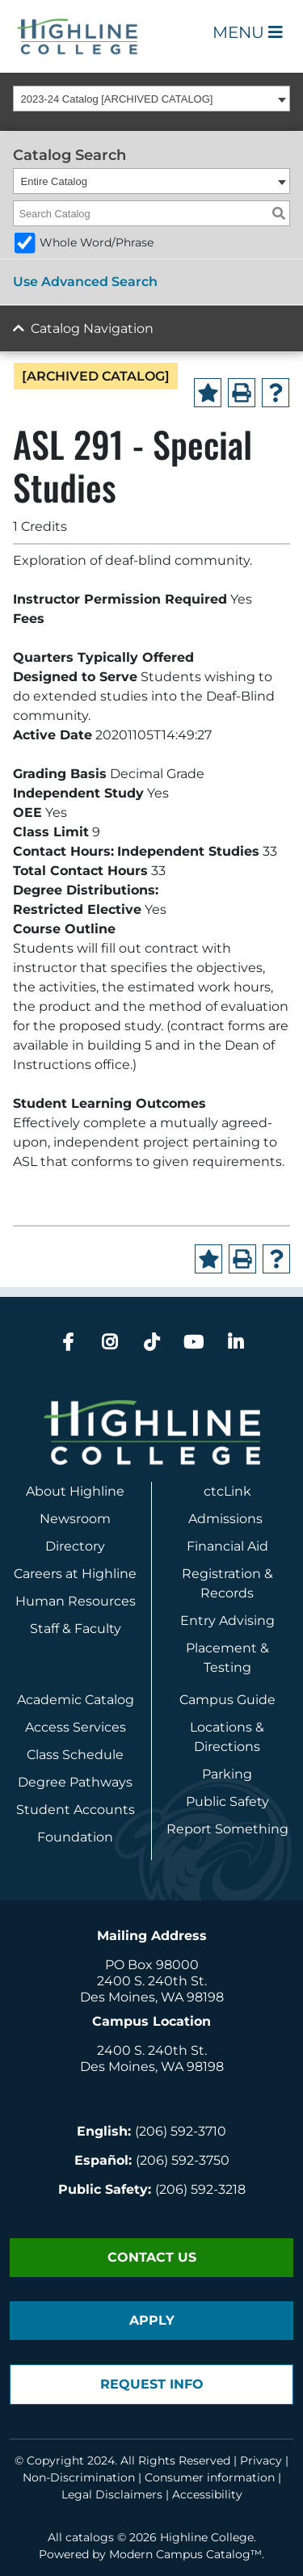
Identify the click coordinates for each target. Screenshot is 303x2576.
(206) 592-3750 (182, 2160)
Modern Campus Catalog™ (185, 2554)
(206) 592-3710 (180, 2131)
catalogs (89, 2537)
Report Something (227, 1829)
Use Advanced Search (85, 281)
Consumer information (210, 2477)
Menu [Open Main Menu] (248, 32)
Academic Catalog (75, 1699)
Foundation (75, 1837)
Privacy (261, 2460)
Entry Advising (227, 1620)
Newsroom (75, 1518)
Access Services (75, 1727)
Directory (75, 1546)
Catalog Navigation (92, 328)
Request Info (152, 2384)
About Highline (75, 1491)
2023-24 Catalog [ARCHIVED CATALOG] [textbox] (117, 99)
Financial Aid (227, 1546)
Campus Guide (227, 1699)
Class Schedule (75, 1754)
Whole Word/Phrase (97, 242)
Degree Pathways (75, 1782)
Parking (227, 1774)
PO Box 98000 (152, 1964)
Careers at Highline (75, 1573)
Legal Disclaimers (111, 2494)
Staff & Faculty (75, 1628)
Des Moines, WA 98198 (152, 1997)
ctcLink (227, 1491)
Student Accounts (75, 1809)
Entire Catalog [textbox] (54, 181)
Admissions (227, 1518)
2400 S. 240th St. (152, 1981)
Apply (152, 2320)
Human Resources (75, 1601)
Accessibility (207, 2494)
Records (227, 1593)
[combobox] (151, 99)
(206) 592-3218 (200, 2189)
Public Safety (227, 1801)
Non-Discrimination (79, 2477)
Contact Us (151, 2257)
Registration (221, 1573)
